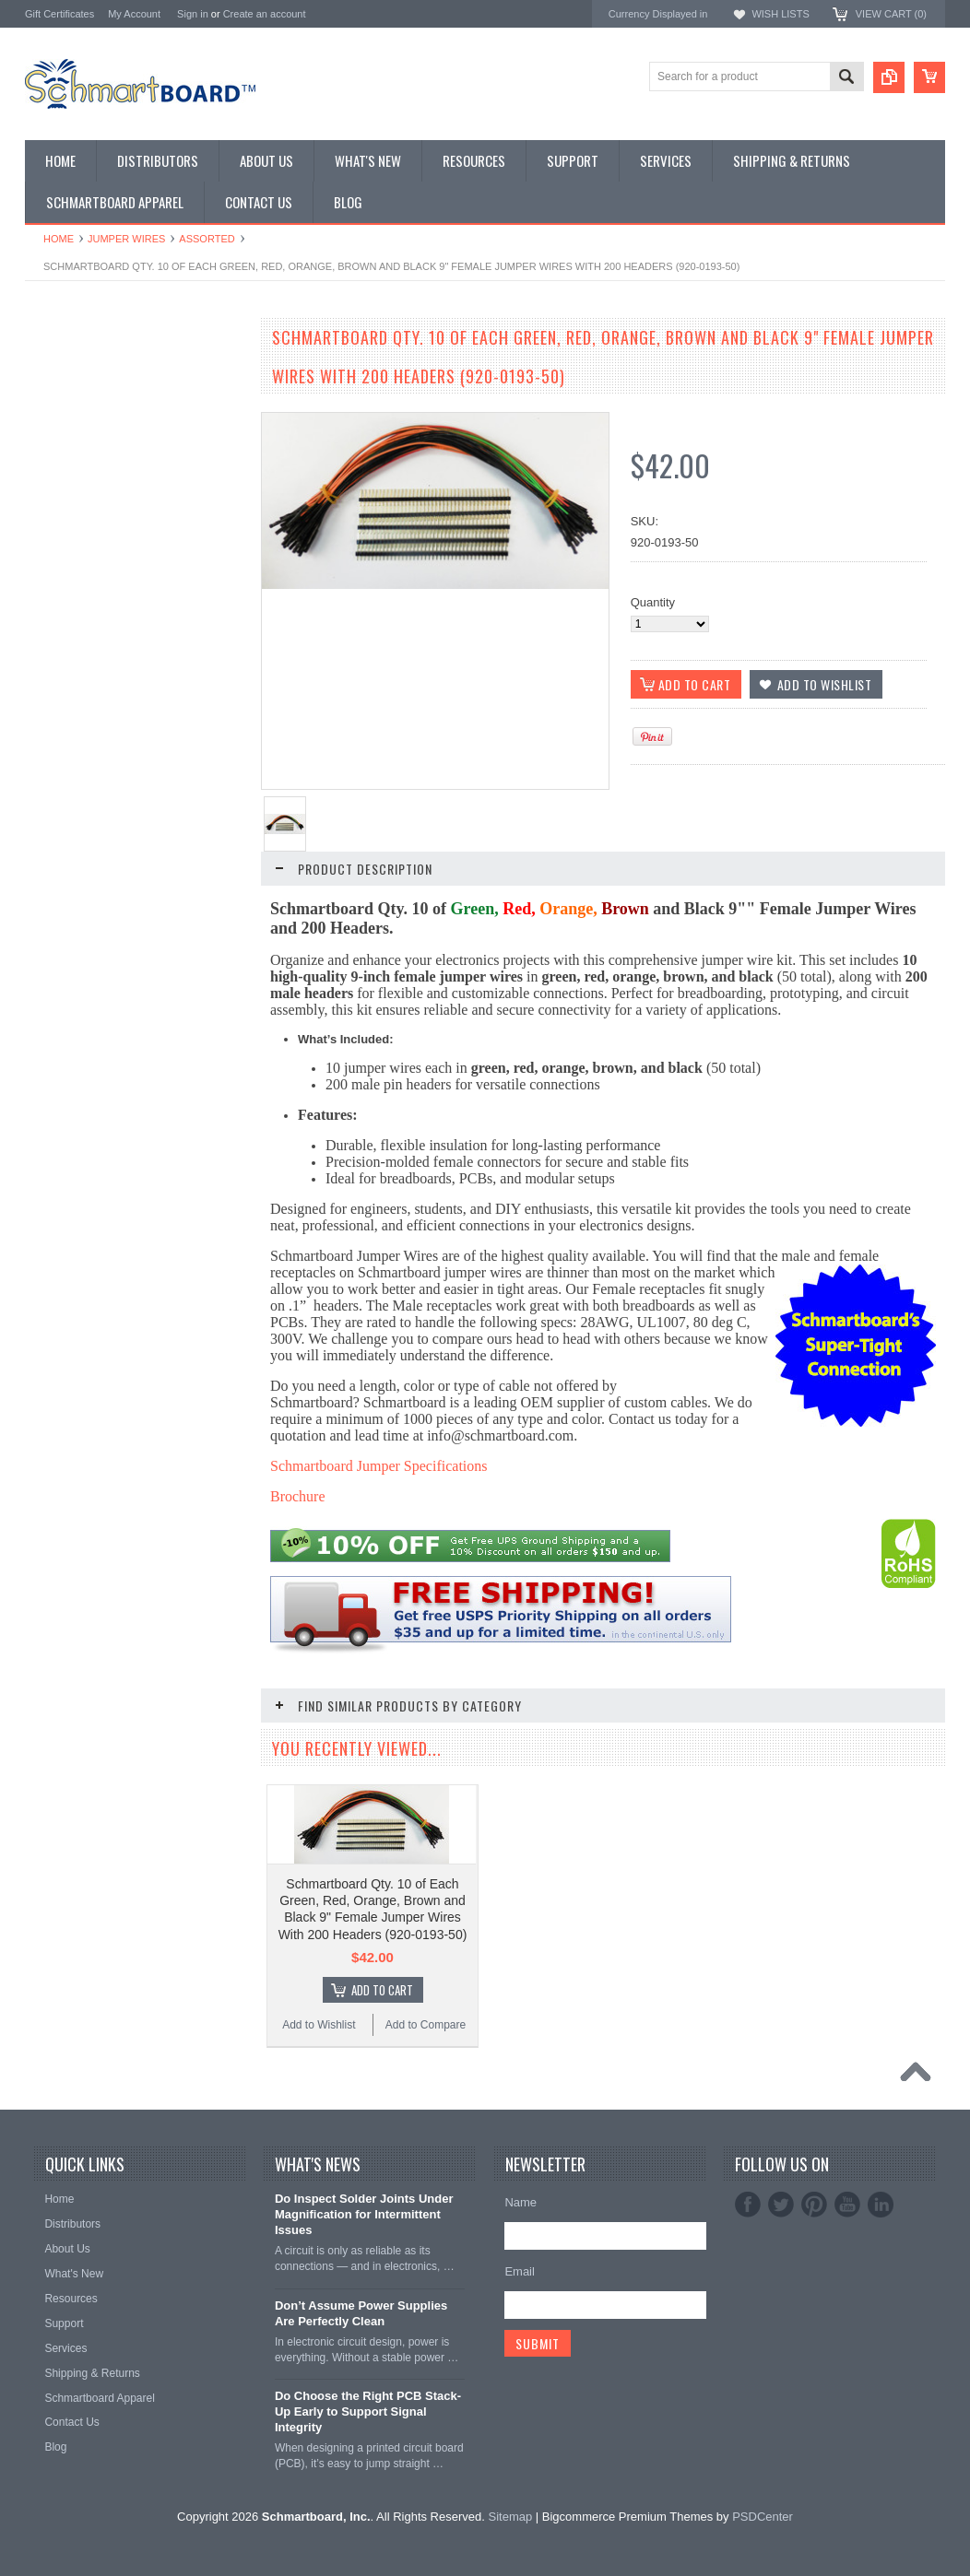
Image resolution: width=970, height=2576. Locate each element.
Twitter (781, 2277)
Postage (47, 644)
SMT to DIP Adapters (81, 426)
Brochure (297, 1496)
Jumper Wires (126, 238)
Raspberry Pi (59, 472)
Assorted (206, 238)
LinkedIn (880, 2277)
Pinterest (814, 2277)
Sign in (192, 13)
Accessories (57, 566)
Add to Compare (190, 982)
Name (520, 2275)
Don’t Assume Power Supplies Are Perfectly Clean (361, 2385)
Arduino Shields (67, 441)
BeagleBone (57, 457)
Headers (47, 551)
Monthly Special (67, 364)
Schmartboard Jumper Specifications (379, 1466)
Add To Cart (145, 947)
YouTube (847, 2277)
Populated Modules (76, 519)
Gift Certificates (59, 13)
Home (58, 238)
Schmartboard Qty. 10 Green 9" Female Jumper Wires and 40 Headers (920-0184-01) (135, 1443)
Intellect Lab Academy (83, 628)
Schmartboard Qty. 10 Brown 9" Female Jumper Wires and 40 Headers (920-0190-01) (135, 1995)
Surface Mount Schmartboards (106, 411)
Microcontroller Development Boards (122, 504)
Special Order (61, 379)
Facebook (748, 2277)
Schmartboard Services (87, 597)
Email (519, 2344)
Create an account (264, 13)
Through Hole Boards (82, 395)
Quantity (653, 602)
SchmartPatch (63, 488)
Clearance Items (68, 581)
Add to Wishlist (79, 982)
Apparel (45, 612)
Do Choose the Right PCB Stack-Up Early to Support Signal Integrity (368, 2484)
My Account (134, 13)
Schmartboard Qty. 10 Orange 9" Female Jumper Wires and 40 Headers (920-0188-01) (135, 1720)
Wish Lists (780, 13)
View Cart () (891, 13)
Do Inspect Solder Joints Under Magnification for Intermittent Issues (364, 2287)
